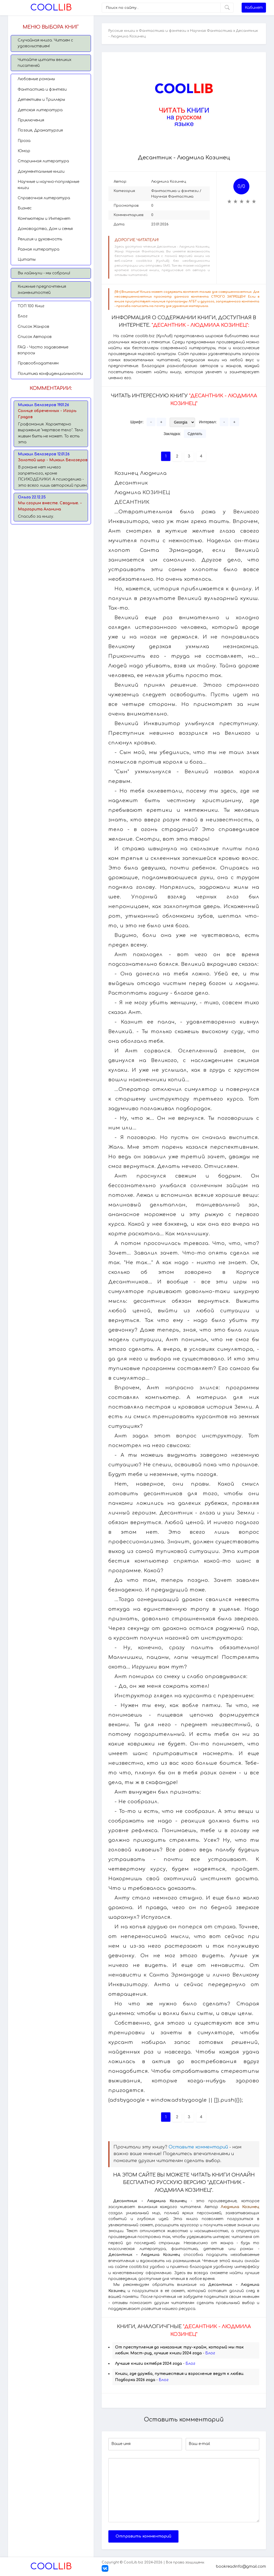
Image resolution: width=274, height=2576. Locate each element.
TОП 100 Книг (31, 306)
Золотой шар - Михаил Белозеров (52, 460)
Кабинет (254, 8)
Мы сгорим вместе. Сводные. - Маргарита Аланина (50, 506)
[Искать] (227, 8)
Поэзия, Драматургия (40, 130)
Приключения (31, 120)
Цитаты (27, 259)
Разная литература (38, 249)
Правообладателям (38, 363)
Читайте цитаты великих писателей (44, 63)
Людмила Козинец (168, 181)
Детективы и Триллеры (41, 100)
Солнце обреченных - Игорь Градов (47, 414)
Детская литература (40, 110)
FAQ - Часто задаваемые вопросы (43, 350)
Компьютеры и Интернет (44, 219)
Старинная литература (43, 161)
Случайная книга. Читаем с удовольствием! (45, 43)
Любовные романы (36, 79)
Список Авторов (35, 337)
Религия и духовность (40, 239)
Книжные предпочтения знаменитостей (42, 289)
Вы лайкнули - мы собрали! (44, 273)
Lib (51, 7)
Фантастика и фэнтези (42, 89)
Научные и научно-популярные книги (48, 185)
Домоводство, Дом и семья (45, 229)
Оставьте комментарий (198, 2147)
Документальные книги (41, 172)
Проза (24, 141)
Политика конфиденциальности (50, 374)
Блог (23, 316)
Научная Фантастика (211, 31)
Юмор (24, 151)
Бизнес (25, 208)
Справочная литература (44, 198)
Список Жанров (33, 327)
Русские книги (121, 31)
